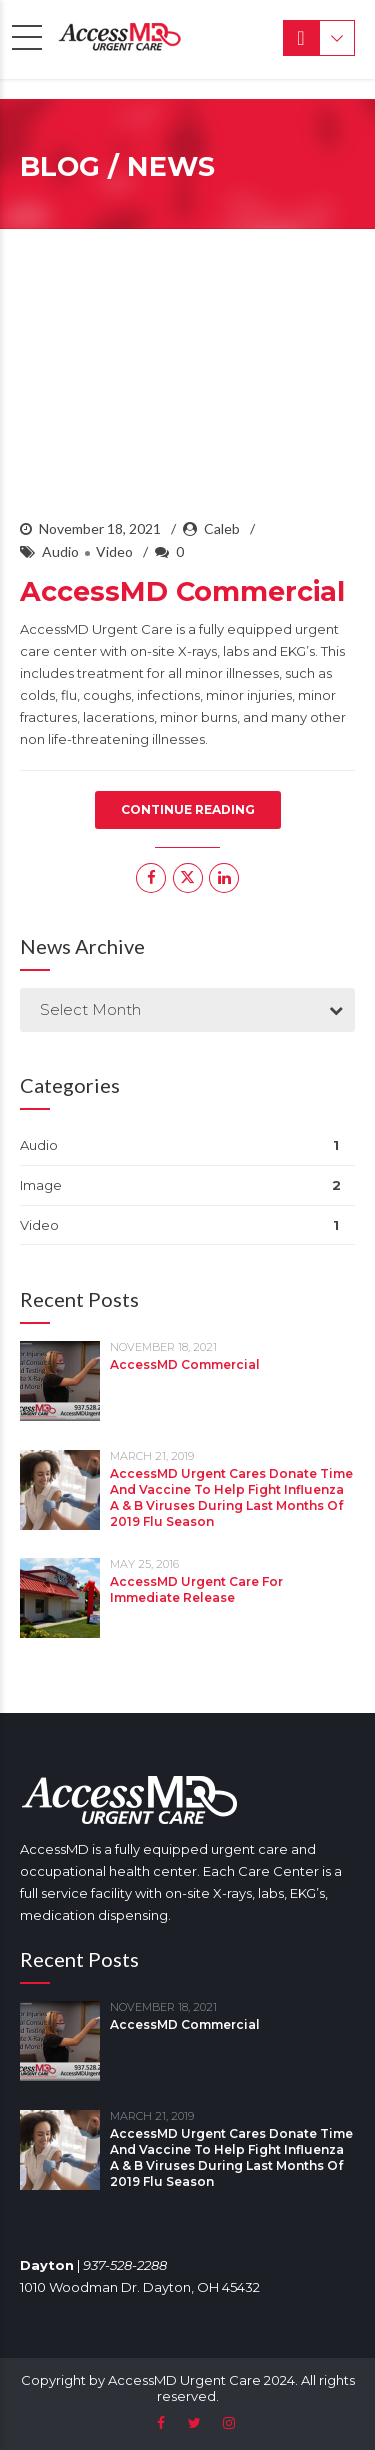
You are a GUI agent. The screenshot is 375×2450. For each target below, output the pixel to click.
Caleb (222, 528)
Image (41, 1185)
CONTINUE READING (188, 809)
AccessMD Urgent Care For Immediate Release (196, 1589)
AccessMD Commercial (182, 591)
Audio (60, 551)
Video (114, 551)
